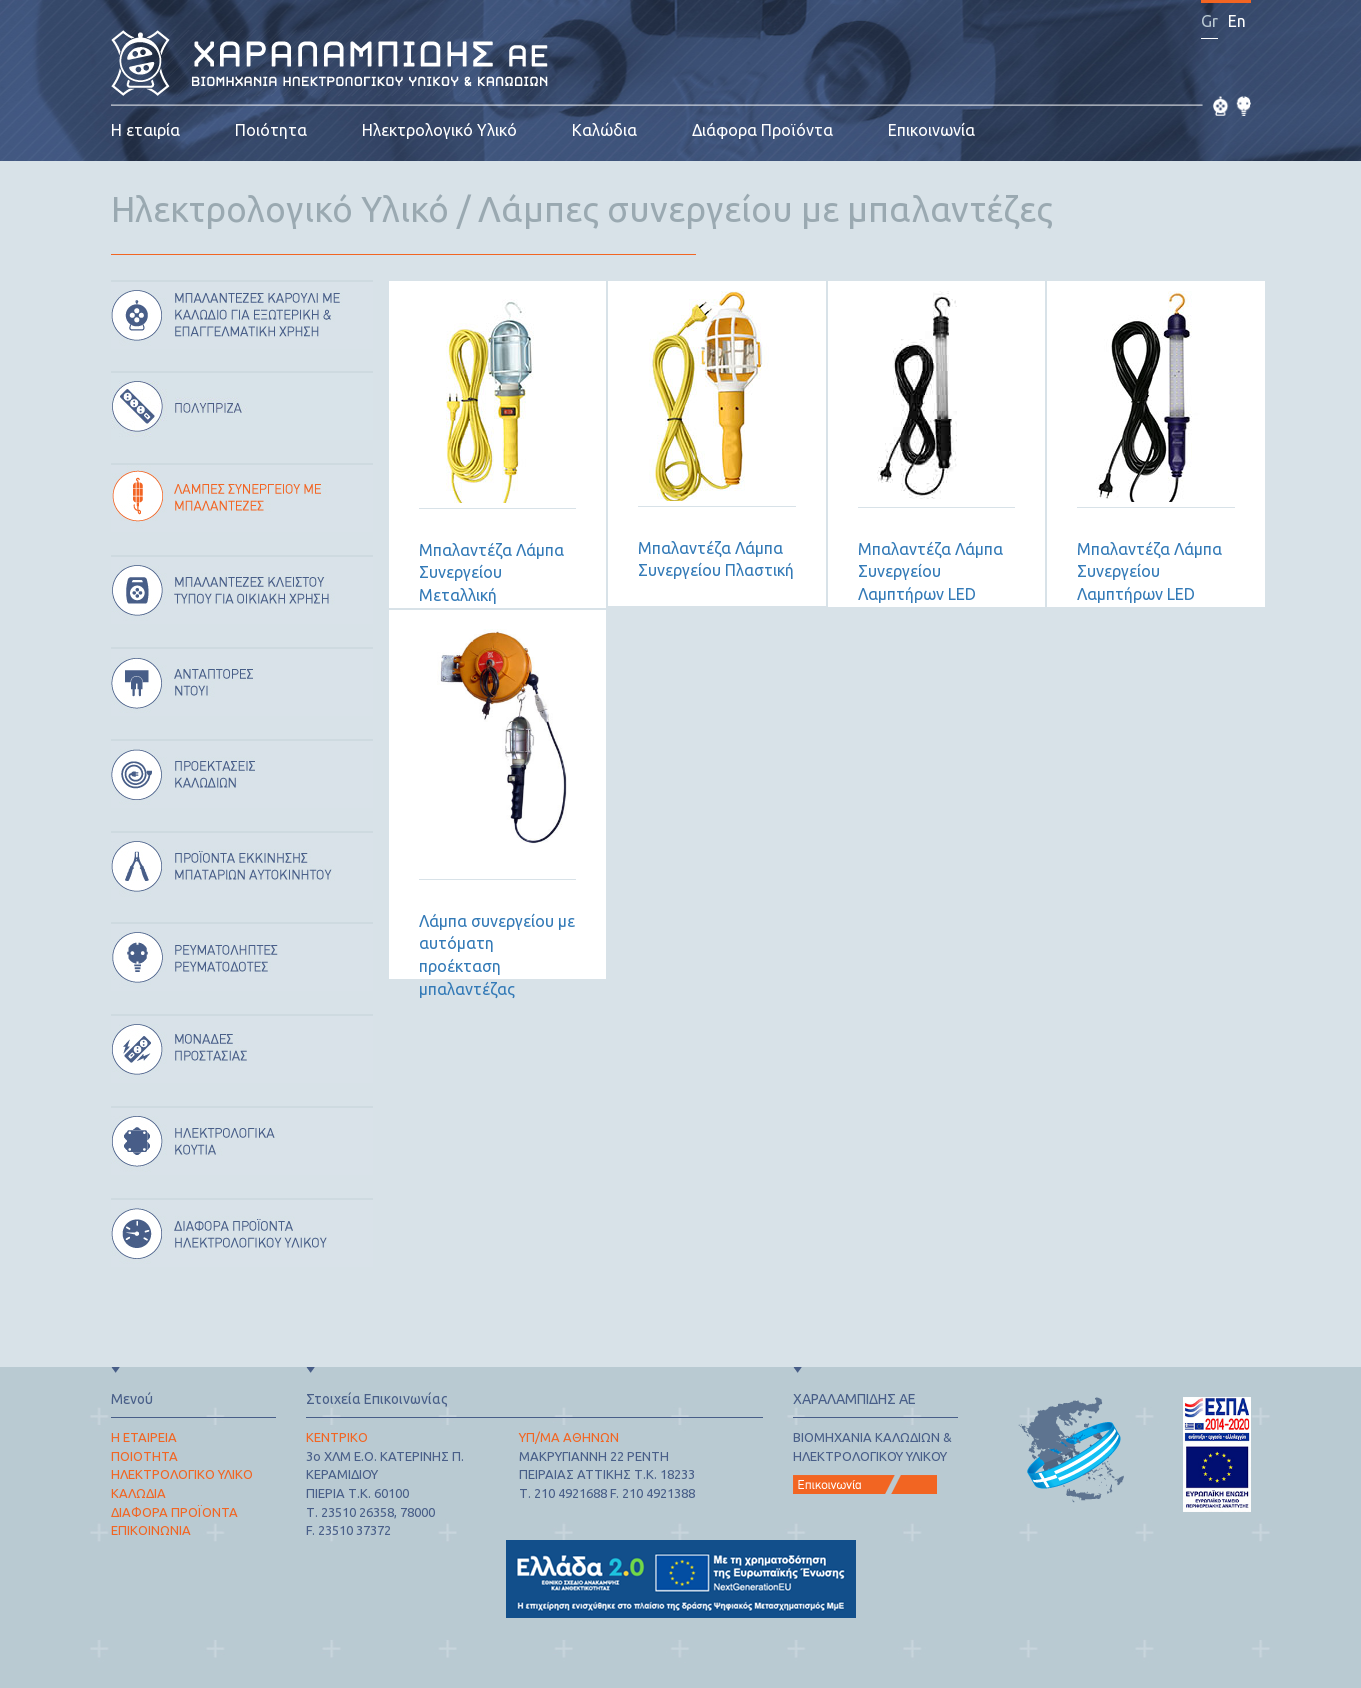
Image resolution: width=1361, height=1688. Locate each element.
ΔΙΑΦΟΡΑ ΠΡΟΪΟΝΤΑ (174, 1512)
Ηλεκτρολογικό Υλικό (439, 130)
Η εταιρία (145, 130)
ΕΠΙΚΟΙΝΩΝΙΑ (151, 1530)
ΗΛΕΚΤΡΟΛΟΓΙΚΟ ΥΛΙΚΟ (182, 1474)
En (1237, 21)
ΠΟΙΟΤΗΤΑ (144, 1456)
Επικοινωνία (931, 130)
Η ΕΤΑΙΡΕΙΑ (144, 1437)
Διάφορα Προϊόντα (762, 130)
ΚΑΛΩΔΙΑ (138, 1493)
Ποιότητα (271, 130)
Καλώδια (604, 130)
